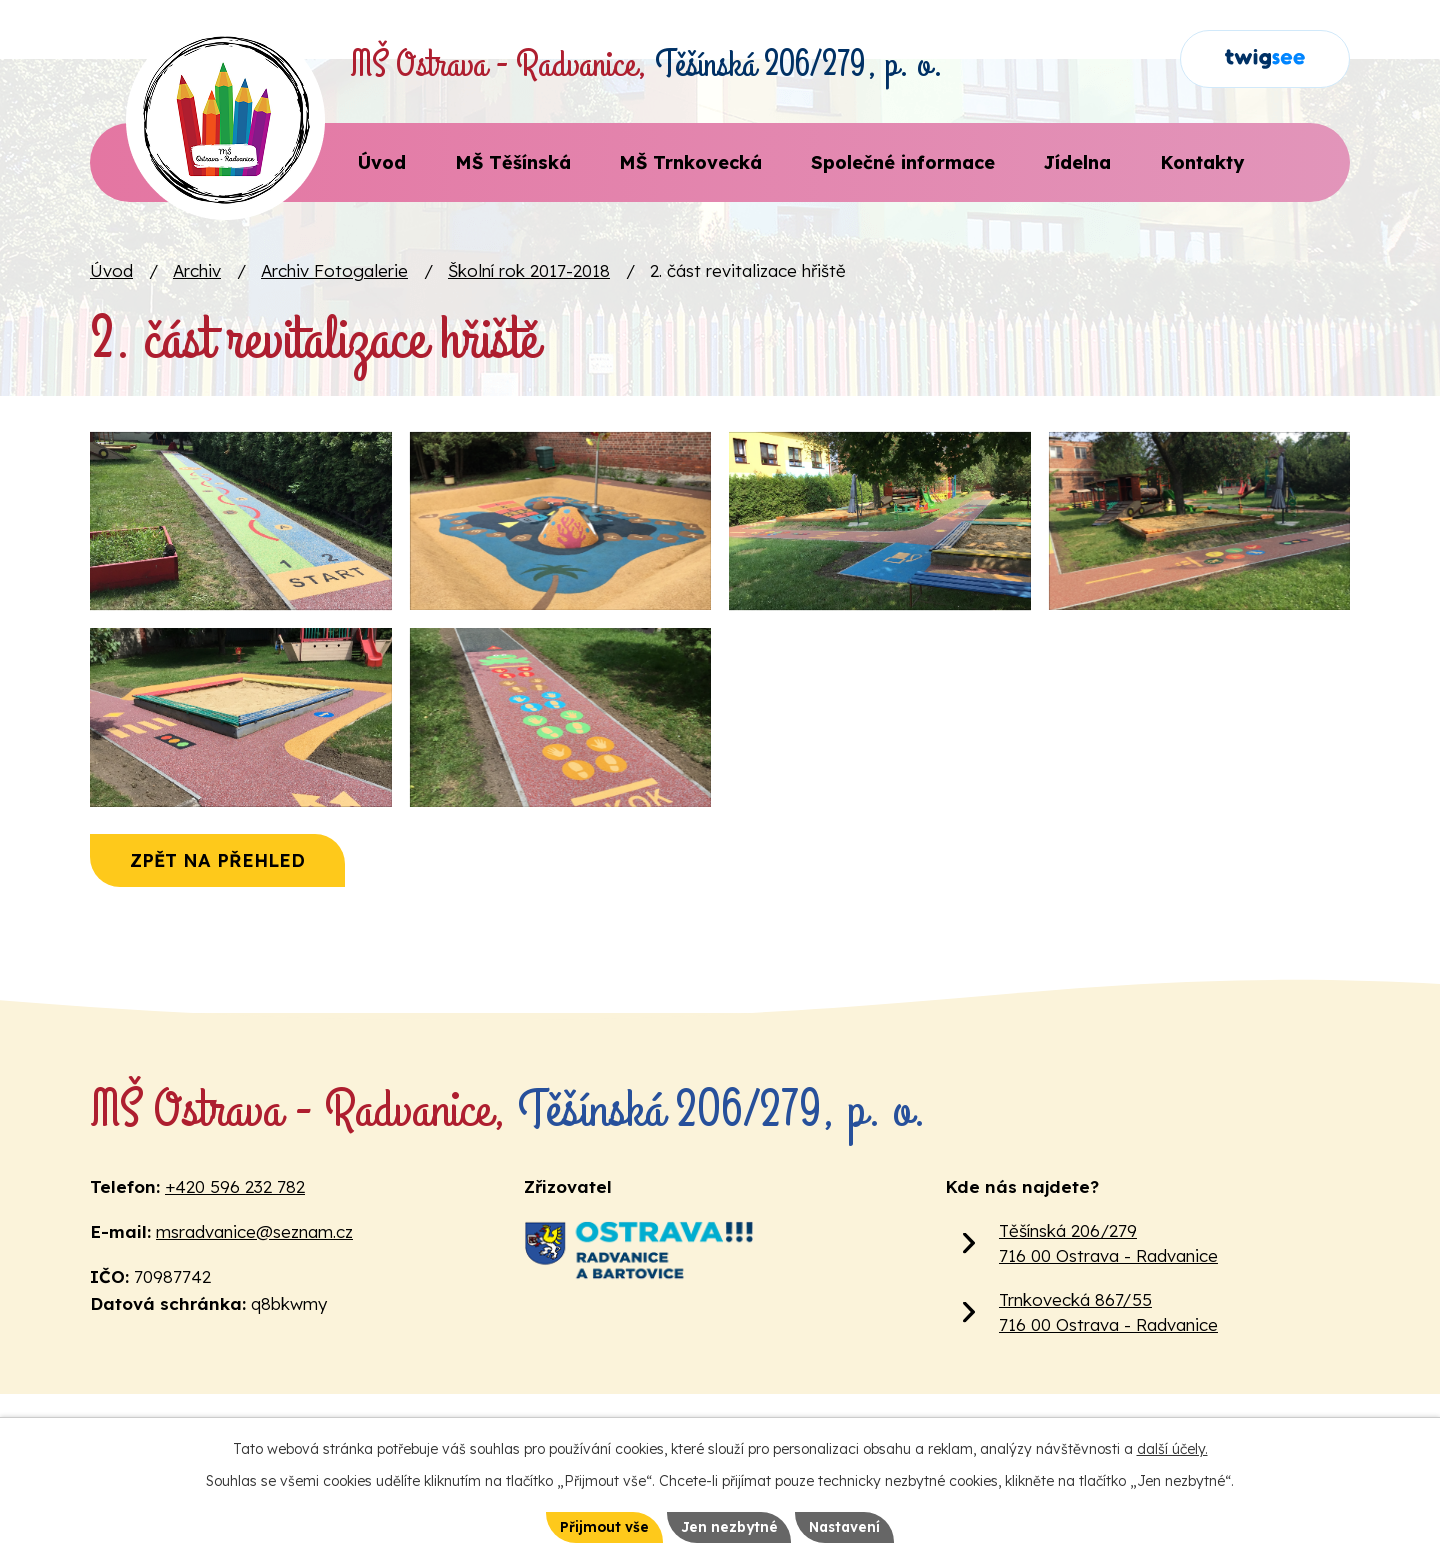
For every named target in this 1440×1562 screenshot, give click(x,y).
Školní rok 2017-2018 (529, 270)
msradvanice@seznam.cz (254, 1275)
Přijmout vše (601, 1526)
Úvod (111, 270)
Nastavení (846, 1526)
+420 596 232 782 (235, 1230)
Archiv (197, 270)
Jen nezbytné (727, 1526)
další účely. (1172, 1448)
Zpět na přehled (221, 904)
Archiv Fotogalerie (334, 270)
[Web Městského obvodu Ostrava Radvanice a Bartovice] (637, 1293)
